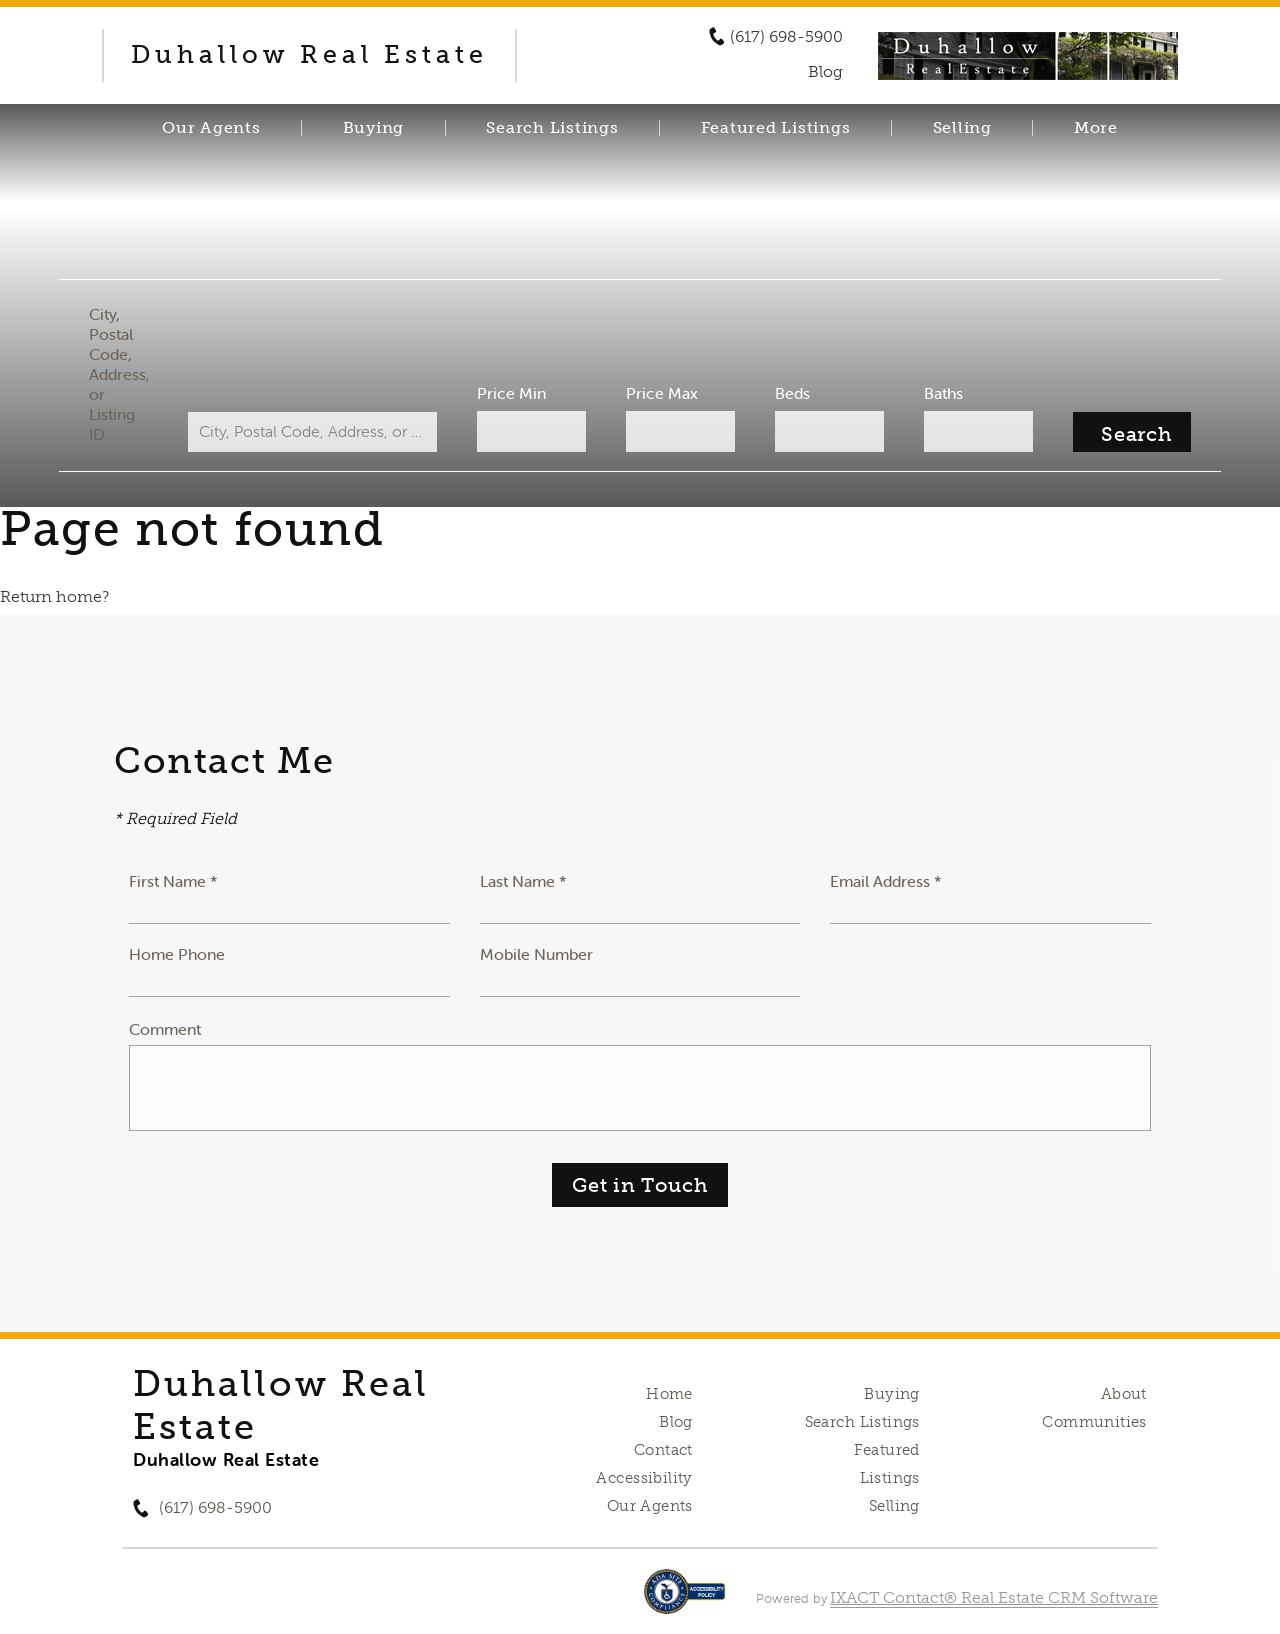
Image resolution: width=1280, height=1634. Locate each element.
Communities (1094, 1422)
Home (669, 1394)
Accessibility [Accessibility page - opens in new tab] (644, 1478)
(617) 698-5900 (786, 37)
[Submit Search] (1127, 432)
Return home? (54, 596)
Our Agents (211, 128)
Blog (676, 1422)
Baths (940, 393)
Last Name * (523, 881)
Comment (165, 1029)
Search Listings (552, 128)
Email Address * (886, 881)
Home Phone (177, 954)
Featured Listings (776, 128)
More (1096, 128)
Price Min (513, 393)
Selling (962, 128)
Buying (374, 128)
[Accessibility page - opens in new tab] (684, 1601)
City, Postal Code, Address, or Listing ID (123, 374)
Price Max (662, 393)
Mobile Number (536, 954)
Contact (663, 1450)
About (1124, 1394)
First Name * (173, 881)
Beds (790, 393)
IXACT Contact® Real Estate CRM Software (994, 1597)
